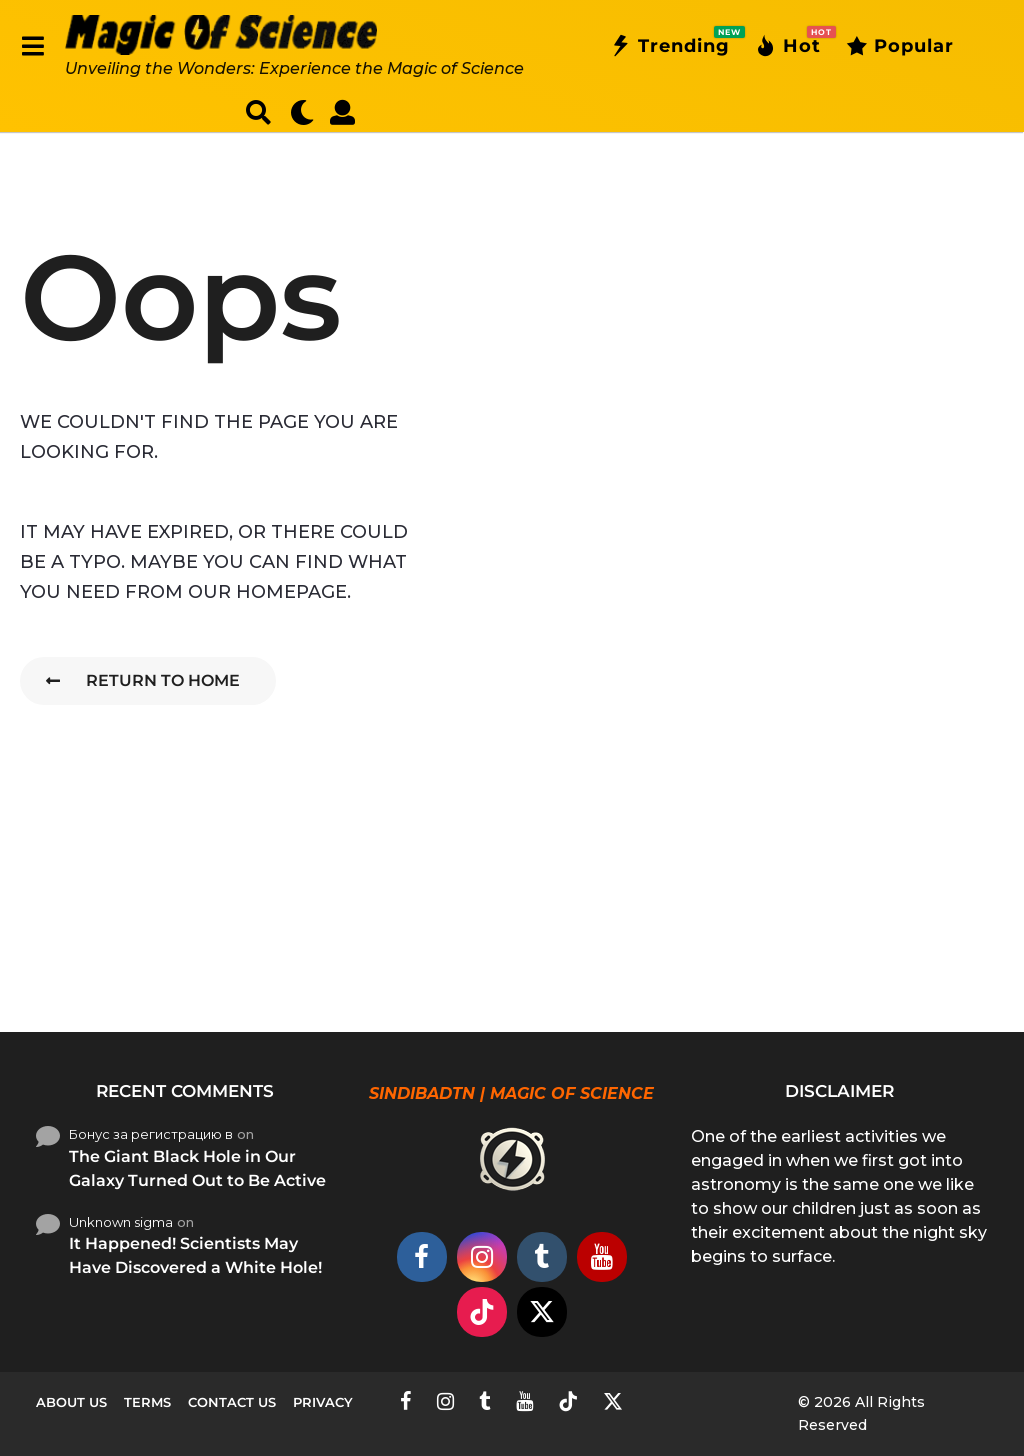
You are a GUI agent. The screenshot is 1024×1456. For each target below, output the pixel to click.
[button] (32, 46)
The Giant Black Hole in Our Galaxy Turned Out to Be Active (197, 1168)
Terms (147, 1402)
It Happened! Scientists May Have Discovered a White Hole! (195, 1255)
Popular (900, 46)
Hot (788, 46)
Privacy (323, 1402)
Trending (670, 46)
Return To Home (143, 680)
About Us (71, 1402)
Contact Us (232, 1402)
